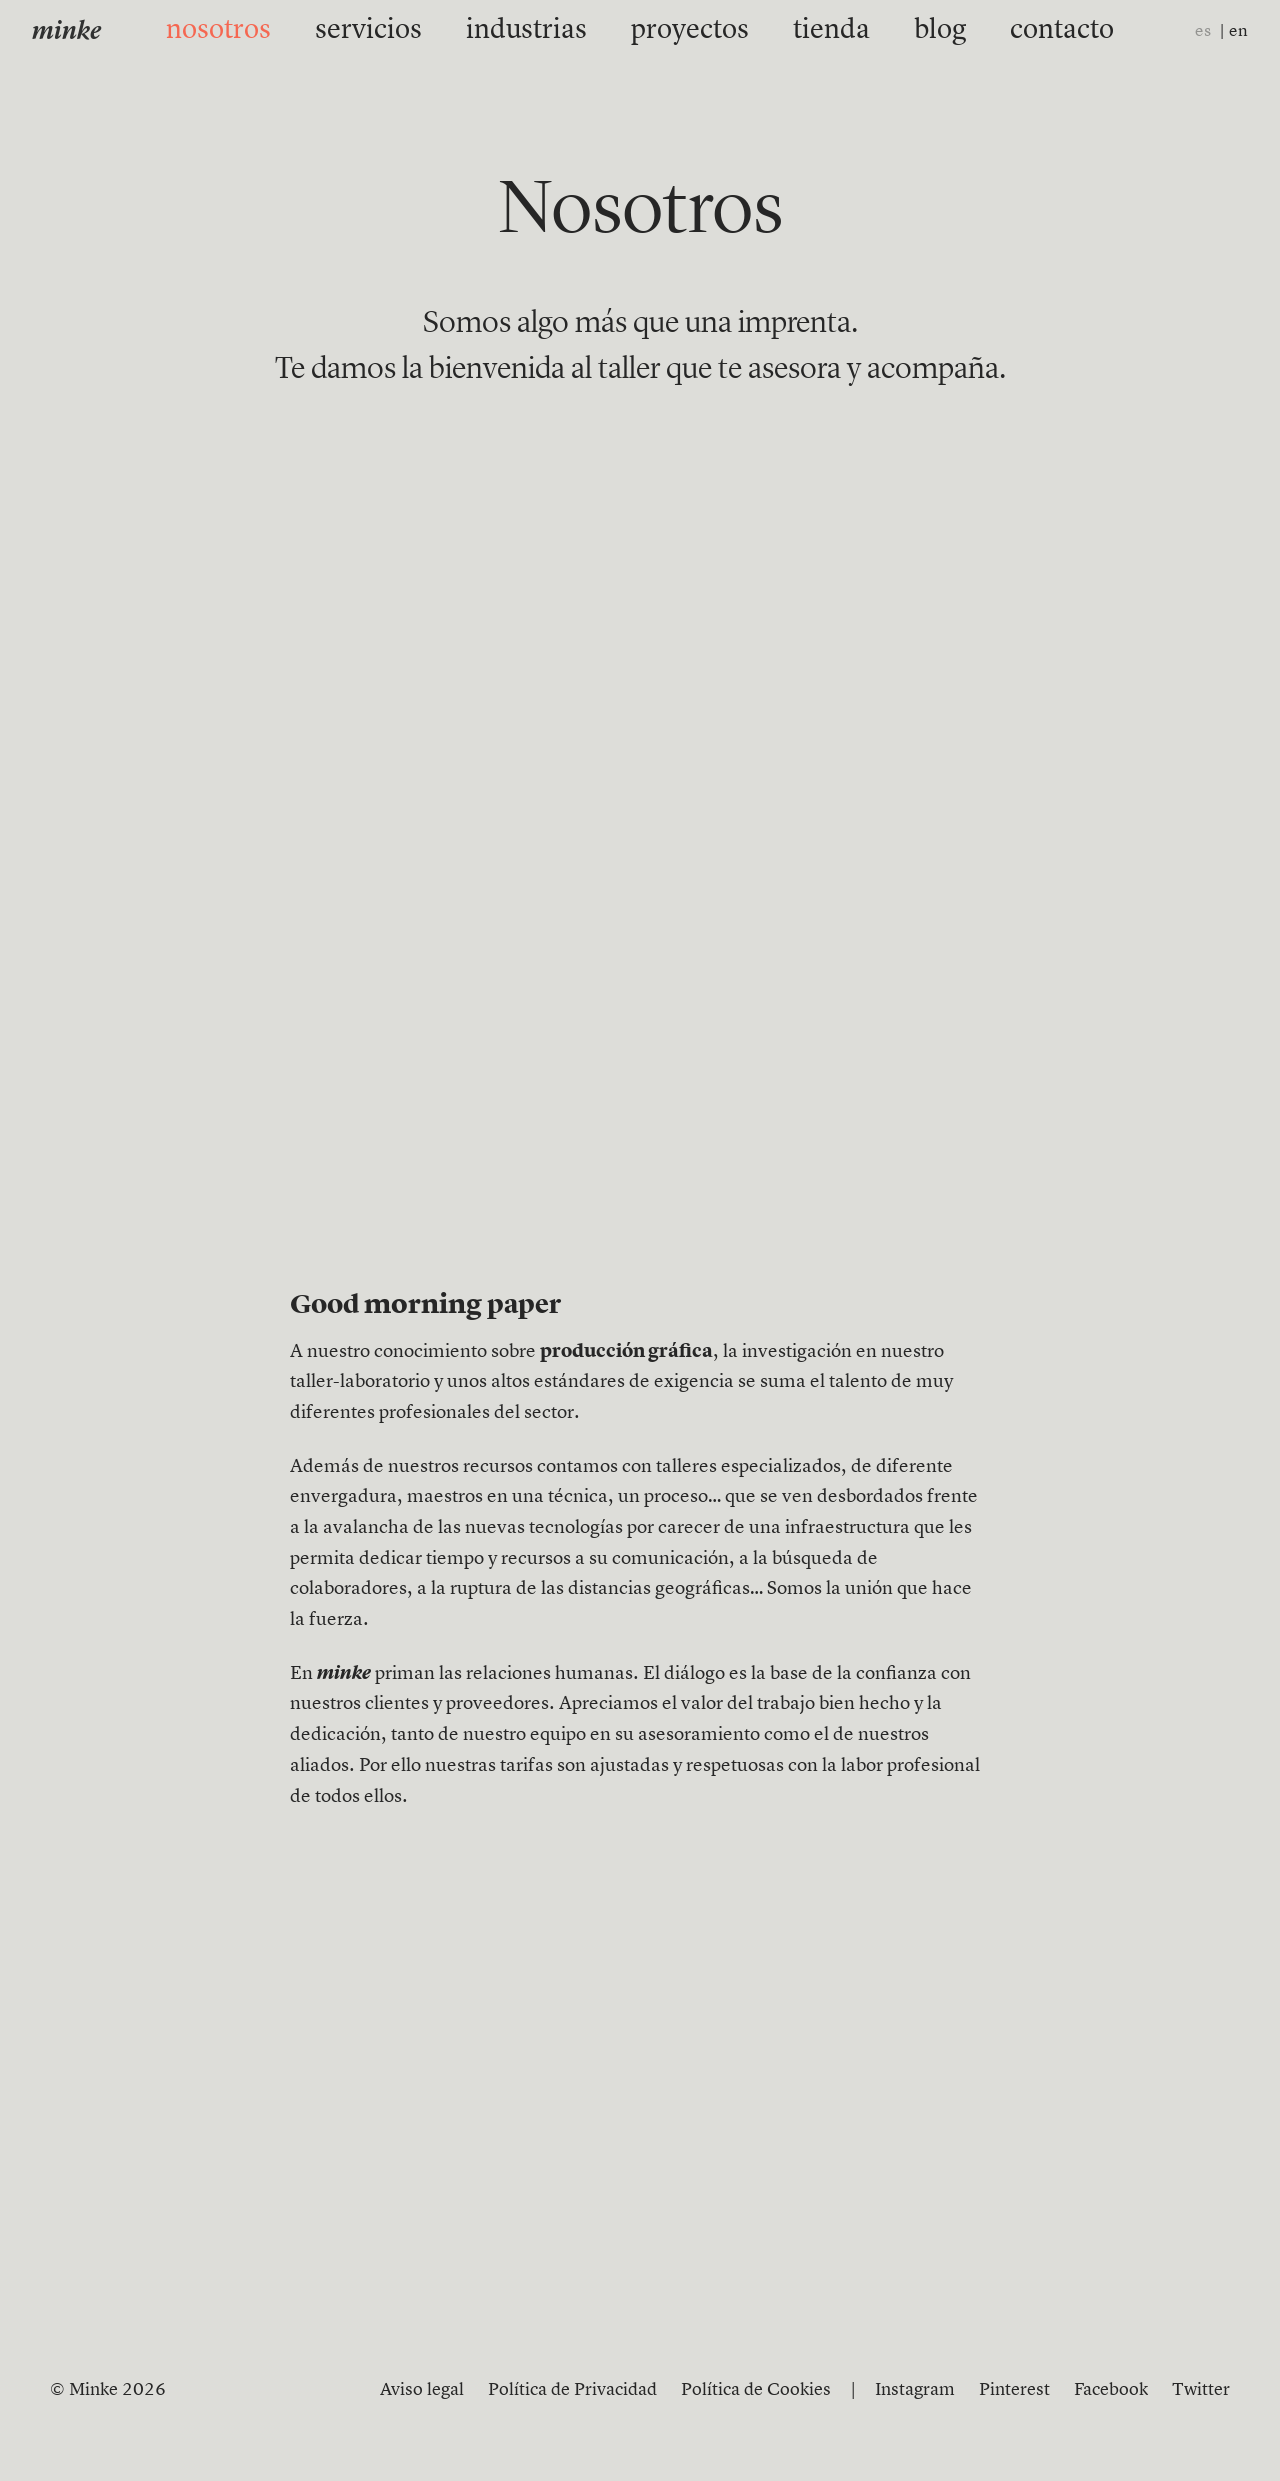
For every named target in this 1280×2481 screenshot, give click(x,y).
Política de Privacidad (572, 2390)
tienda (780, 31)
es (1203, 31)
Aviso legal (422, 2390)
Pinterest (1014, 2390)
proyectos (673, 31)
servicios (434, 31)
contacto (960, 31)
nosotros (321, 31)
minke (66, 32)
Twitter (1201, 2390)
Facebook (1111, 2390)
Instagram (915, 2390)
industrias (552, 31)
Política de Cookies (756, 2390)
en (1238, 31)
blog (866, 31)
